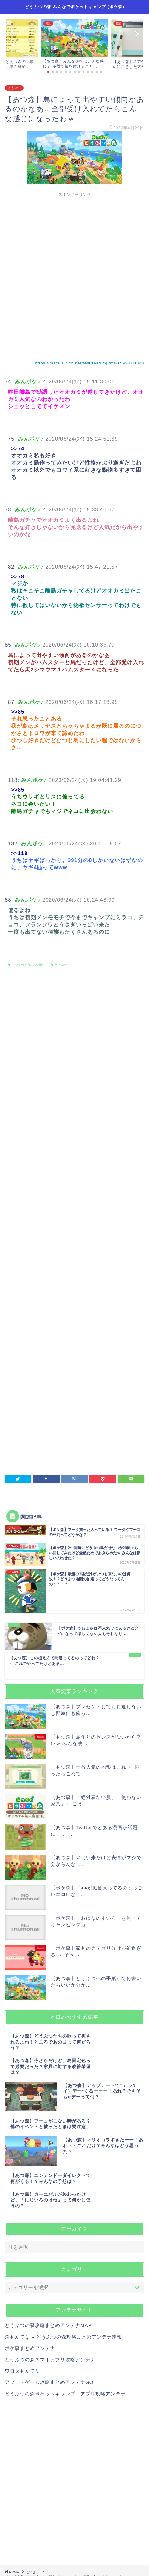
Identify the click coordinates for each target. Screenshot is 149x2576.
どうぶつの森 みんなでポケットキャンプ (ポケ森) (74, 6)
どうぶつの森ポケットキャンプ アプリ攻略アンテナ (65, 2393)
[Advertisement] (74, 274)
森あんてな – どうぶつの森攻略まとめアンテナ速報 (63, 2337)
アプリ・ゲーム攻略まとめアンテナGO (49, 2382)
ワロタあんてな (22, 2370)
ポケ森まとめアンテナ (30, 2348)
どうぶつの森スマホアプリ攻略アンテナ (50, 2359)
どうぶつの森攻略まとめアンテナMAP (48, 2325)
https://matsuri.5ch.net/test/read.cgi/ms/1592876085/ (89, 363)
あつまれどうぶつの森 (27, 965)
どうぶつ (14, 88)
